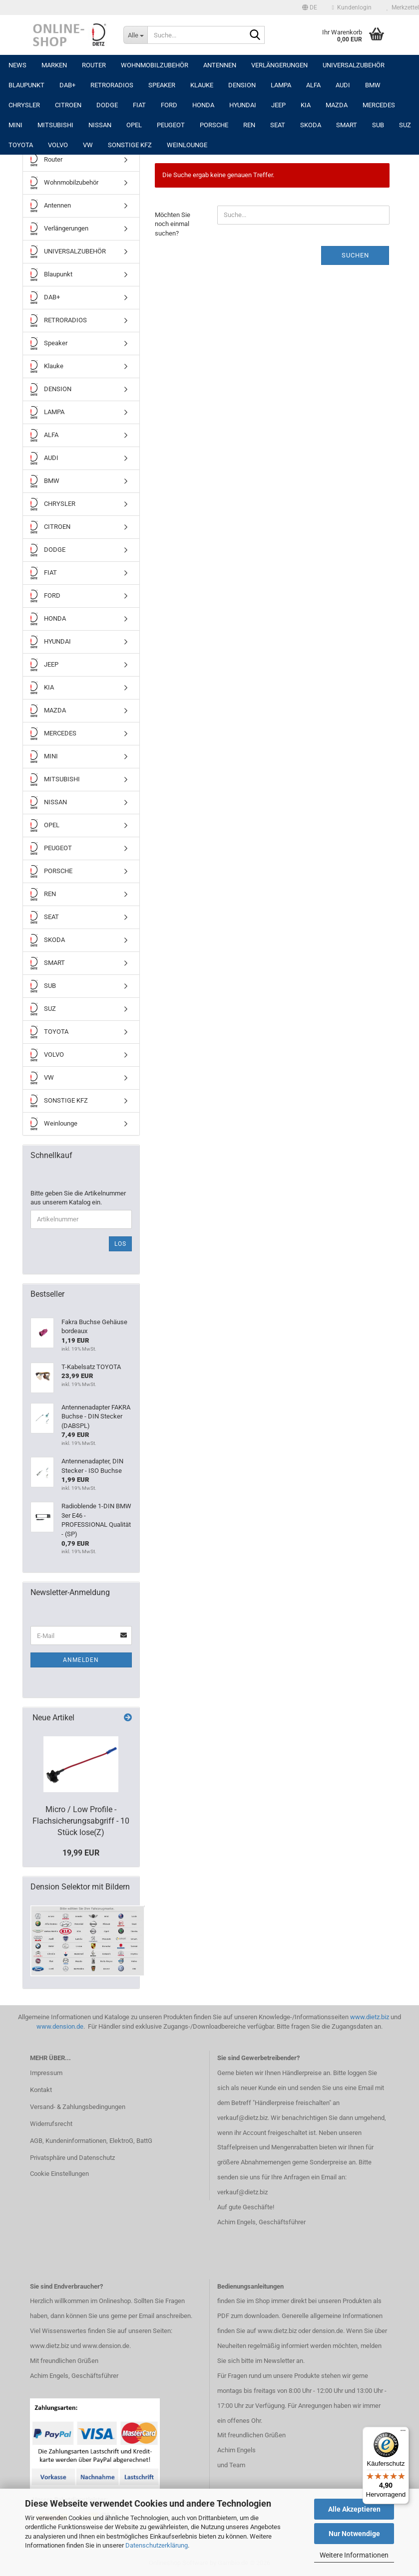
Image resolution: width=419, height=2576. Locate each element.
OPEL (134, 125)
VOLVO (58, 145)
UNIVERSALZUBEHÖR (354, 65)
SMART (346, 125)
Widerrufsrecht (51, 2123)
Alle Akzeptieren (354, 2509)
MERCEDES (379, 105)
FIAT (139, 105)
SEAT (277, 125)
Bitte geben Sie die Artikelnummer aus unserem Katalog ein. (78, 1197)
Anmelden (81, 1659)
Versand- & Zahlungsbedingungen (77, 2106)
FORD (169, 105)
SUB (378, 125)
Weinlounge (187, 145)
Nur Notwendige (354, 2534)
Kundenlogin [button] (352, 7)
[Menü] (403, 2433)
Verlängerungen (279, 65)
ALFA (313, 85)
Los (120, 1243)
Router (94, 65)
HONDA (203, 105)
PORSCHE (214, 125)
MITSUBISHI (55, 125)
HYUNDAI (242, 105)
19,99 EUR (80, 1853)
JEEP (278, 105)
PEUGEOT (171, 125)
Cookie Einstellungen (59, 2173)
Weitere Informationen (354, 2555)
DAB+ (67, 85)
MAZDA (337, 105)
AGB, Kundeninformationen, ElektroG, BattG (91, 2140)
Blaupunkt (26, 85)
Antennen (219, 65)
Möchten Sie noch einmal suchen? (172, 224)
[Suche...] (135, 35)
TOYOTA (20, 145)
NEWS (17, 65)
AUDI (343, 85)
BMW (373, 85)
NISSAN (99, 125)
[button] (310, 7)
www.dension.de (59, 2026)
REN (249, 125)
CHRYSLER (24, 105)
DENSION (242, 85)
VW (88, 145)
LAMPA (281, 85)
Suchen (355, 255)
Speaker (161, 85)
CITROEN (68, 105)
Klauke (201, 85)
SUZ (405, 125)
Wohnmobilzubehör (154, 65)
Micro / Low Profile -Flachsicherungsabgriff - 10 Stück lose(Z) (80, 1821)
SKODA (310, 125)
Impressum (46, 2073)
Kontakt (41, 2090)
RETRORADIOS (111, 85)
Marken (54, 65)
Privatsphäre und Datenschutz (72, 2157)
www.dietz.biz (369, 2017)
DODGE (107, 105)
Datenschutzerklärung (156, 2545)
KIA (306, 105)
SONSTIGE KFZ (130, 145)
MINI (15, 125)
